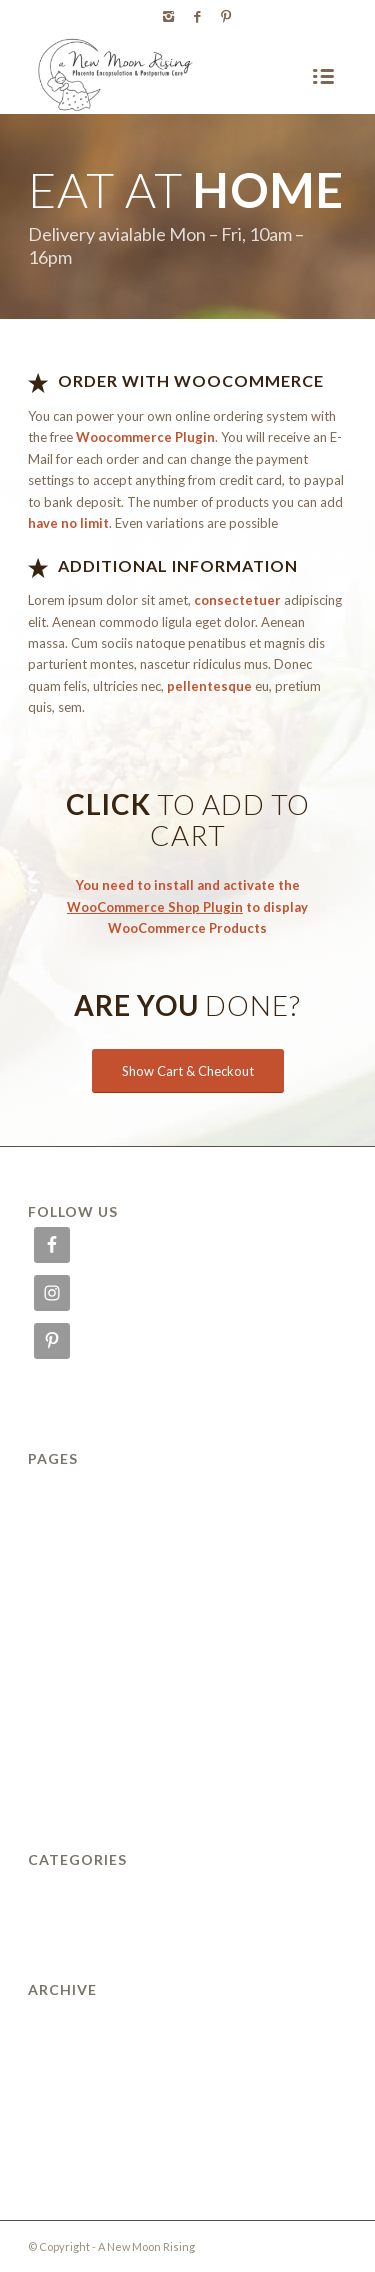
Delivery (57, 1515)
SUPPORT (63, 1758)
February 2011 (77, 2100)
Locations (61, 1596)
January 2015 (73, 2019)
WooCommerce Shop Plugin (155, 907)
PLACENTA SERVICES (102, 1677)
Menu (47, 1623)
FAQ (43, 1542)
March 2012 (69, 2073)
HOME (51, 1569)
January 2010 (73, 2127)
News (46, 1650)
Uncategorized (77, 1888)
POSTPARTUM (79, 1704)
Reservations (72, 1731)
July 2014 (60, 2046)
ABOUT (54, 1488)
